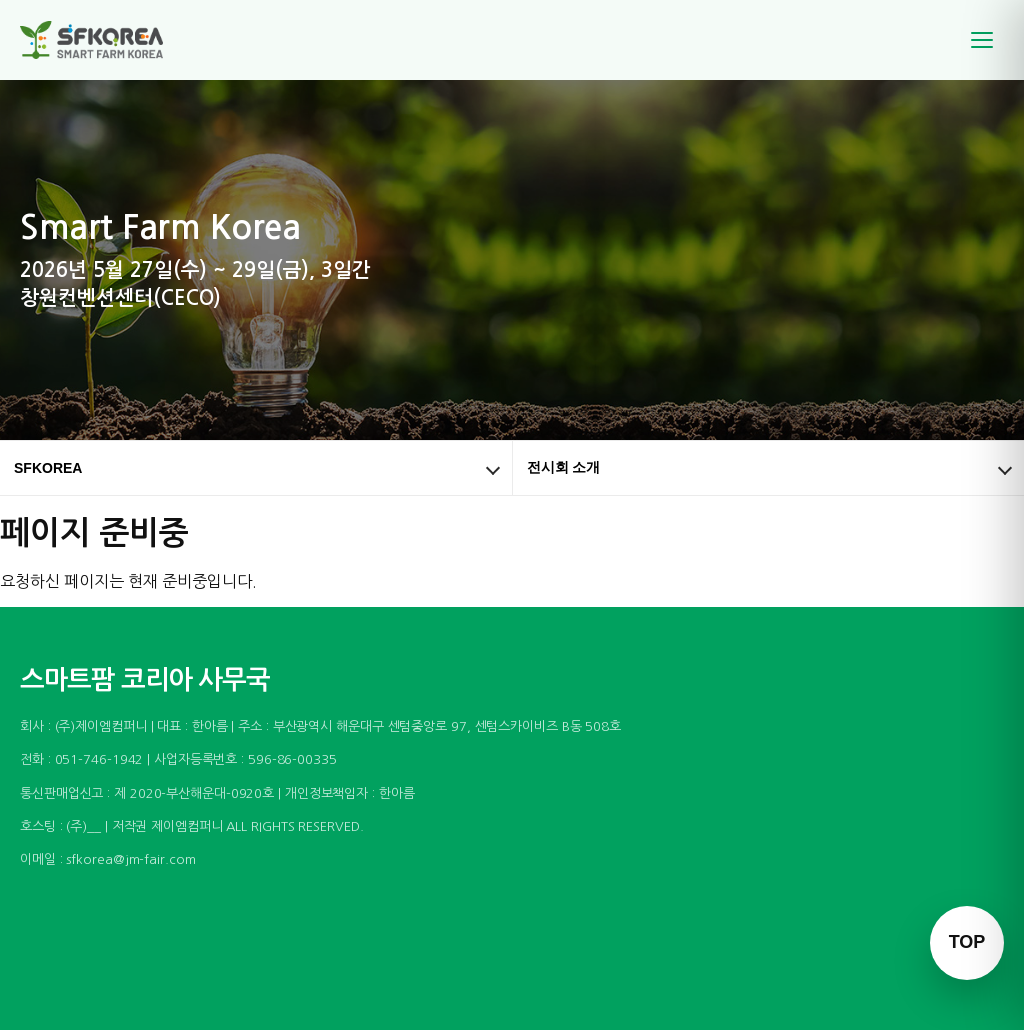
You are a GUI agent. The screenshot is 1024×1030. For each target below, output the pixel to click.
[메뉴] (982, 40)
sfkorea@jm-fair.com (130, 859)
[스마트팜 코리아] (104, 40)
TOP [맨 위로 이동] (967, 942)
